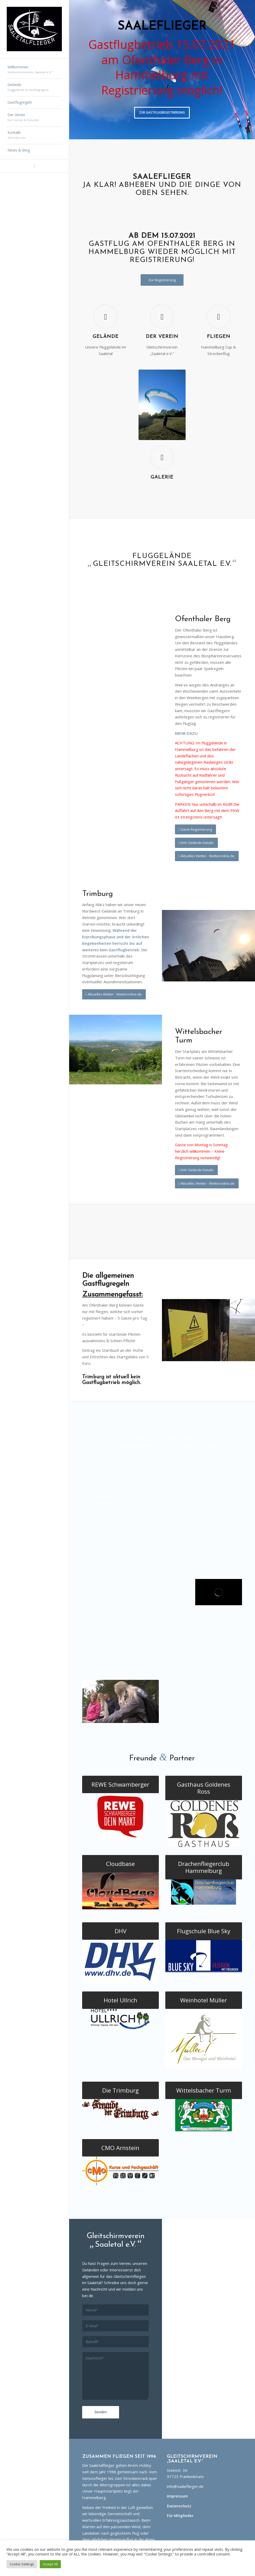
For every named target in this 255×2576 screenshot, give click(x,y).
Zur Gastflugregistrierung (162, 112)
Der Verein (162, 336)
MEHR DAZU (186, 733)
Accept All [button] (50, 2564)
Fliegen (218, 336)
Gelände (106, 336)
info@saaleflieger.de (185, 2486)
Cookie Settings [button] (22, 2564)
